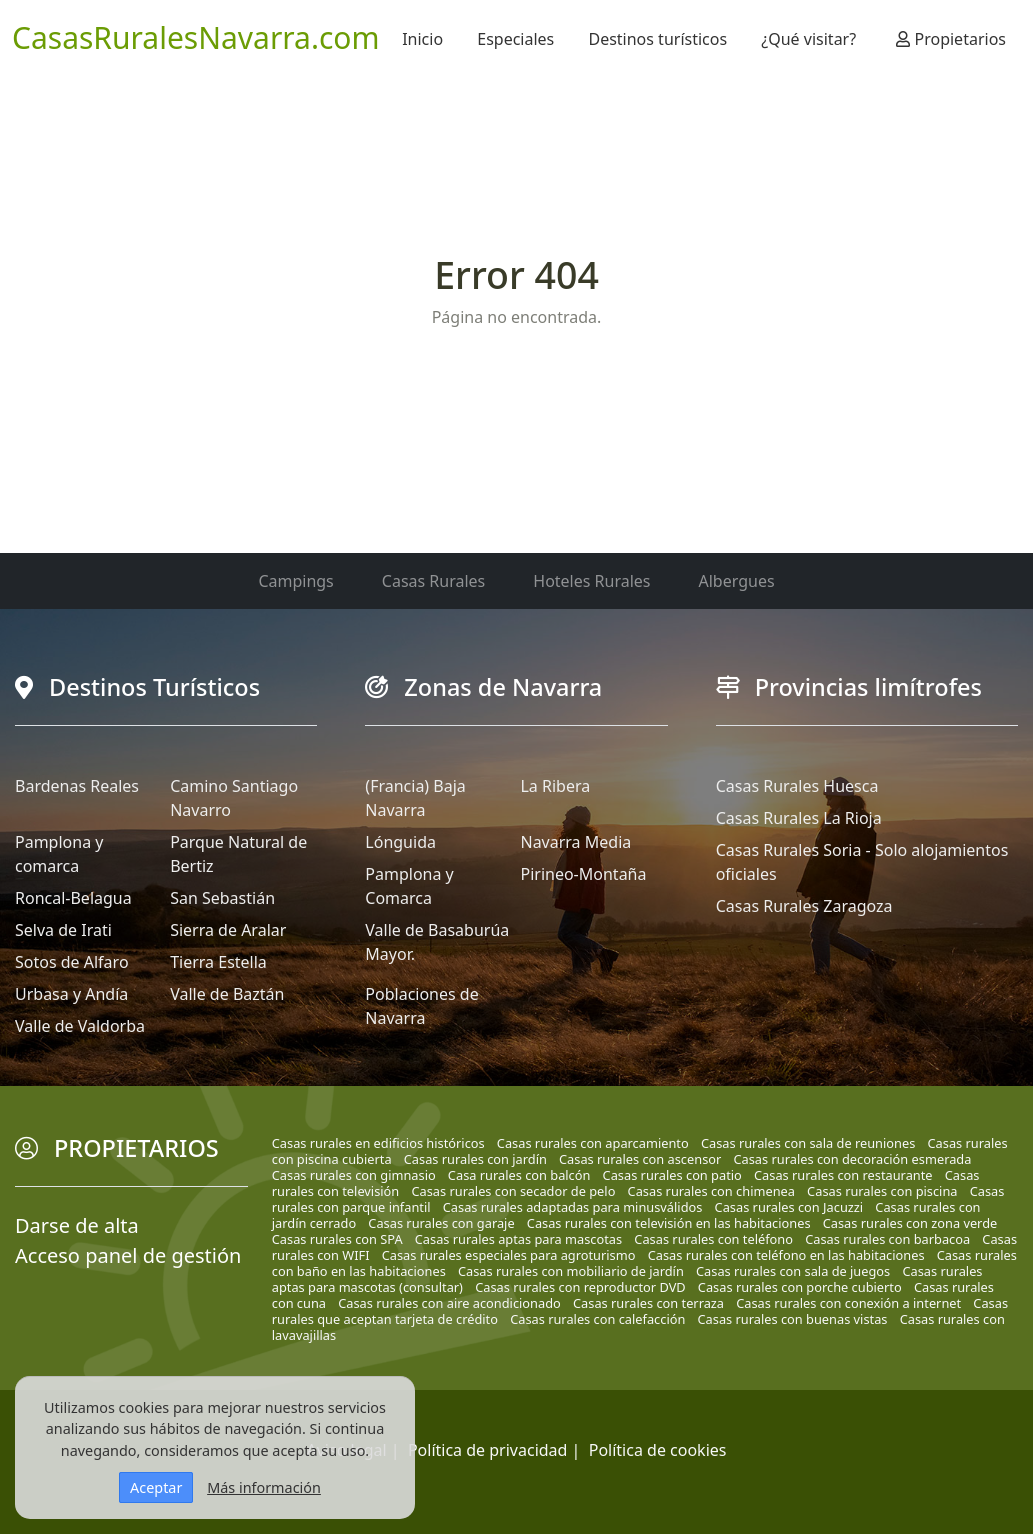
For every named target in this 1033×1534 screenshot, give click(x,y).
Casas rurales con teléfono (713, 1239)
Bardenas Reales (77, 786)
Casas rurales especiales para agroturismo (509, 1255)
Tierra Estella (218, 962)
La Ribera (555, 786)
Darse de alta (77, 1225)
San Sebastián (222, 898)
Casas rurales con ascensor (640, 1159)
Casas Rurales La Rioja (799, 818)
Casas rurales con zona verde (910, 1223)
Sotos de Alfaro (72, 962)
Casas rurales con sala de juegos (793, 1271)
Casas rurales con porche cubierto (800, 1287)
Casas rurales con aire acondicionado (449, 1303)
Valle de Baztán (227, 994)
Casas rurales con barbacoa (887, 1239)
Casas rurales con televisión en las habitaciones (669, 1223)
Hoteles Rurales (591, 581)
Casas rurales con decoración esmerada (852, 1159)
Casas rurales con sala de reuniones (808, 1143)
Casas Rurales (433, 581)
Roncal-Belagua (73, 898)
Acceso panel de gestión (128, 1255)
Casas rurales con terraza (648, 1303)
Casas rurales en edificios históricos (378, 1143)
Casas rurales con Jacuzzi (789, 1207)
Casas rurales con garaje (441, 1223)
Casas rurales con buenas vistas (793, 1319)
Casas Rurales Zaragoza (804, 906)
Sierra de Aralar (228, 930)
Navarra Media (575, 842)
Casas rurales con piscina (882, 1191)
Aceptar (156, 1487)
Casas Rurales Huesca (797, 786)
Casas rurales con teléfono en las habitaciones (786, 1255)
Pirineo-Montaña (583, 874)
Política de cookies (658, 1450)
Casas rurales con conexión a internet (848, 1303)
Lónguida (400, 842)
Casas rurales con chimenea (711, 1191)
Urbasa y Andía (71, 994)
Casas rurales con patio (672, 1175)
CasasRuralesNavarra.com (196, 37)
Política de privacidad (488, 1450)
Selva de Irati (63, 930)
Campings (295, 581)
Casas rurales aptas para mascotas (518, 1239)
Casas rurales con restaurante (843, 1175)
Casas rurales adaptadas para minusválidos (573, 1207)
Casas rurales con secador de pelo (513, 1191)
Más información (264, 1487)
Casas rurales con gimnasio (354, 1175)
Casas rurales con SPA (337, 1239)
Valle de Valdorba (80, 1026)
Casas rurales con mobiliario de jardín (571, 1271)
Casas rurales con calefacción (597, 1319)
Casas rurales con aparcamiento (593, 1143)
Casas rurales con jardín (475, 1159)
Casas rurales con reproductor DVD (580, 1287)
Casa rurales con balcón (519, 1175)
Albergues (737, 581)
